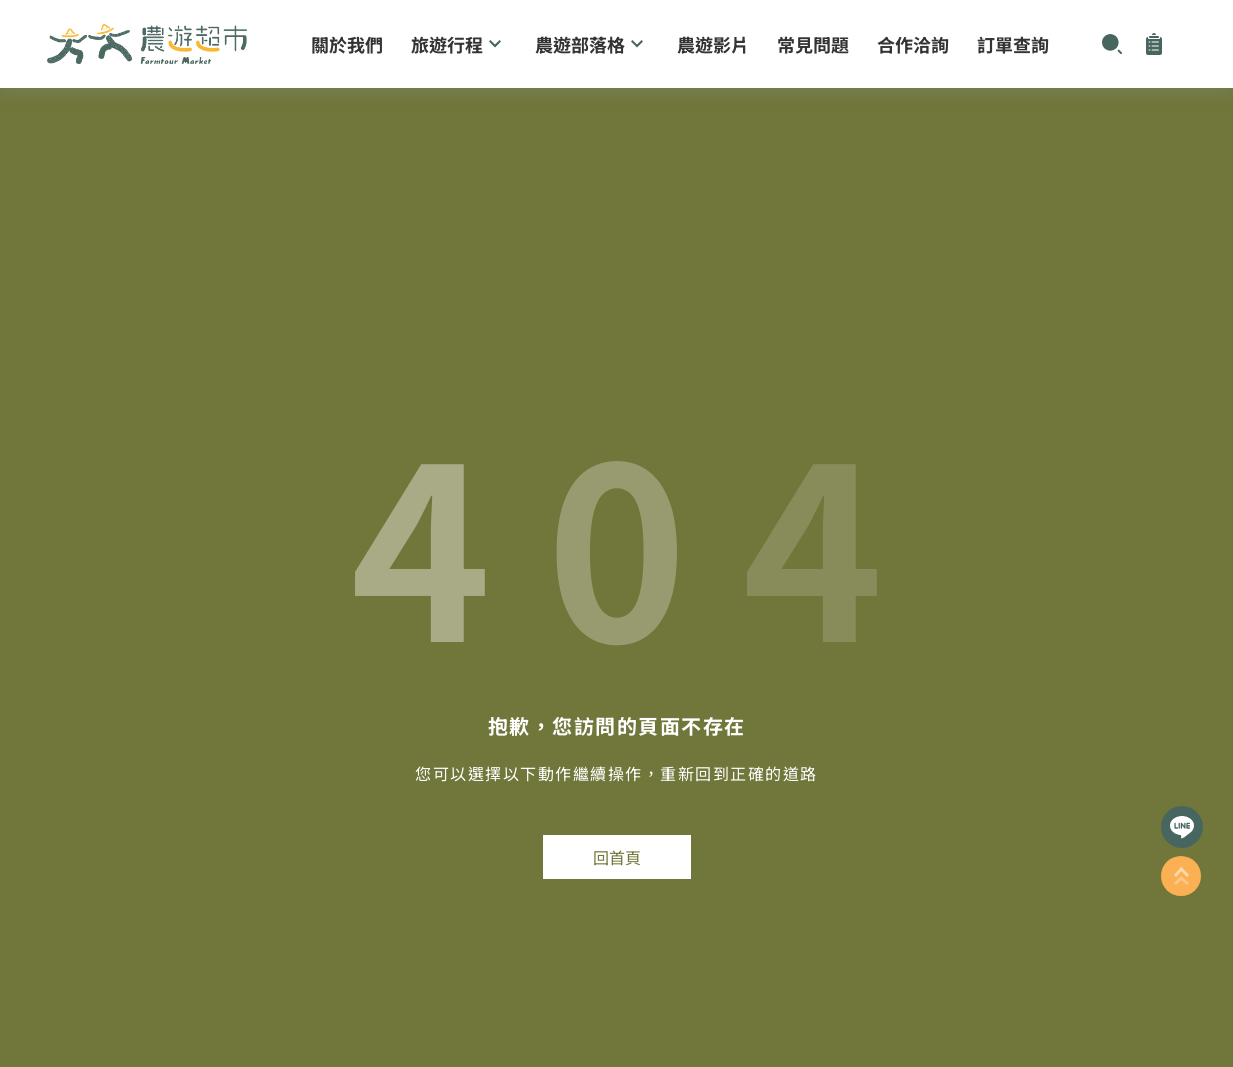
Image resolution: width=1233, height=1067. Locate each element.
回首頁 (617, 857)
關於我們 (347, 44)
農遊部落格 (592, 44)
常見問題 (813, 44)
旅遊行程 (459, 44)
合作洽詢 (913, 44)
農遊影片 (713, 44)
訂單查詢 (1013, 44)
